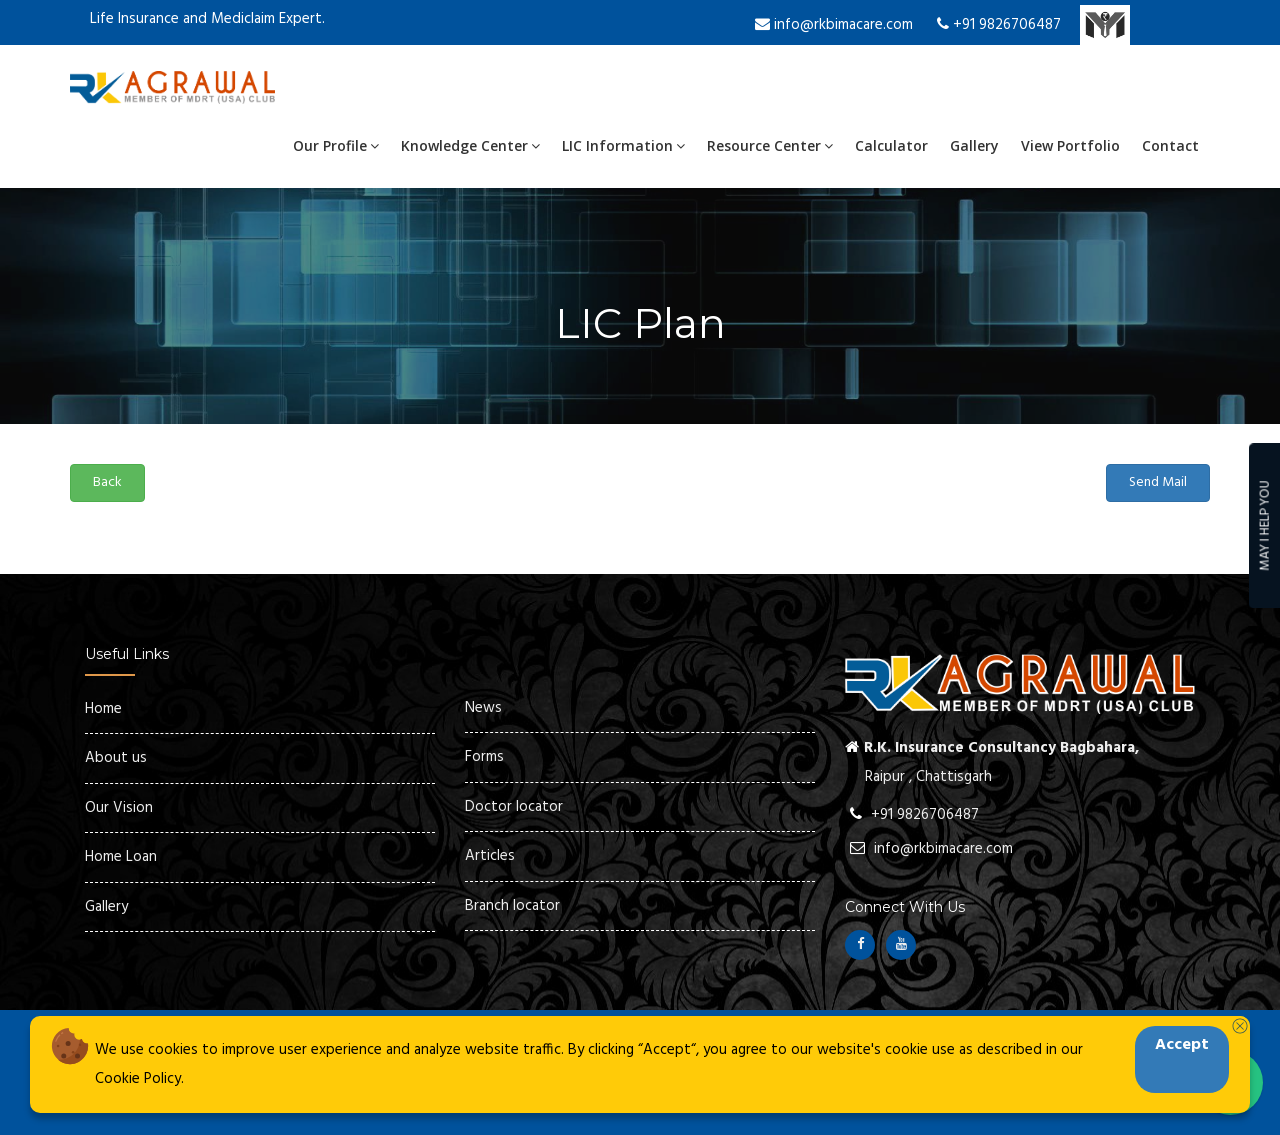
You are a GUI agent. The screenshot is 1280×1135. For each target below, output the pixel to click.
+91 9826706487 (999, 25)
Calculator (891, 145)
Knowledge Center (470, 145)
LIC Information (623, 145)
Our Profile (336, 145)
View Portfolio (1070, 145)
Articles (490, 856)
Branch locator (512, 906)
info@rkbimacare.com (834, 25)
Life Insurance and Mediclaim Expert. (207, 19)
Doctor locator (514, 807)
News (483, 708)
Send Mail (1158, 482)
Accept (1182, 1045)
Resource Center (770, 145)
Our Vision (119, 808)
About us (116, 758)
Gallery (974, 145)
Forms (484, 757)
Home (103, 709)
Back (107, 482)
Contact (1170, 145)
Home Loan (121, 857)
